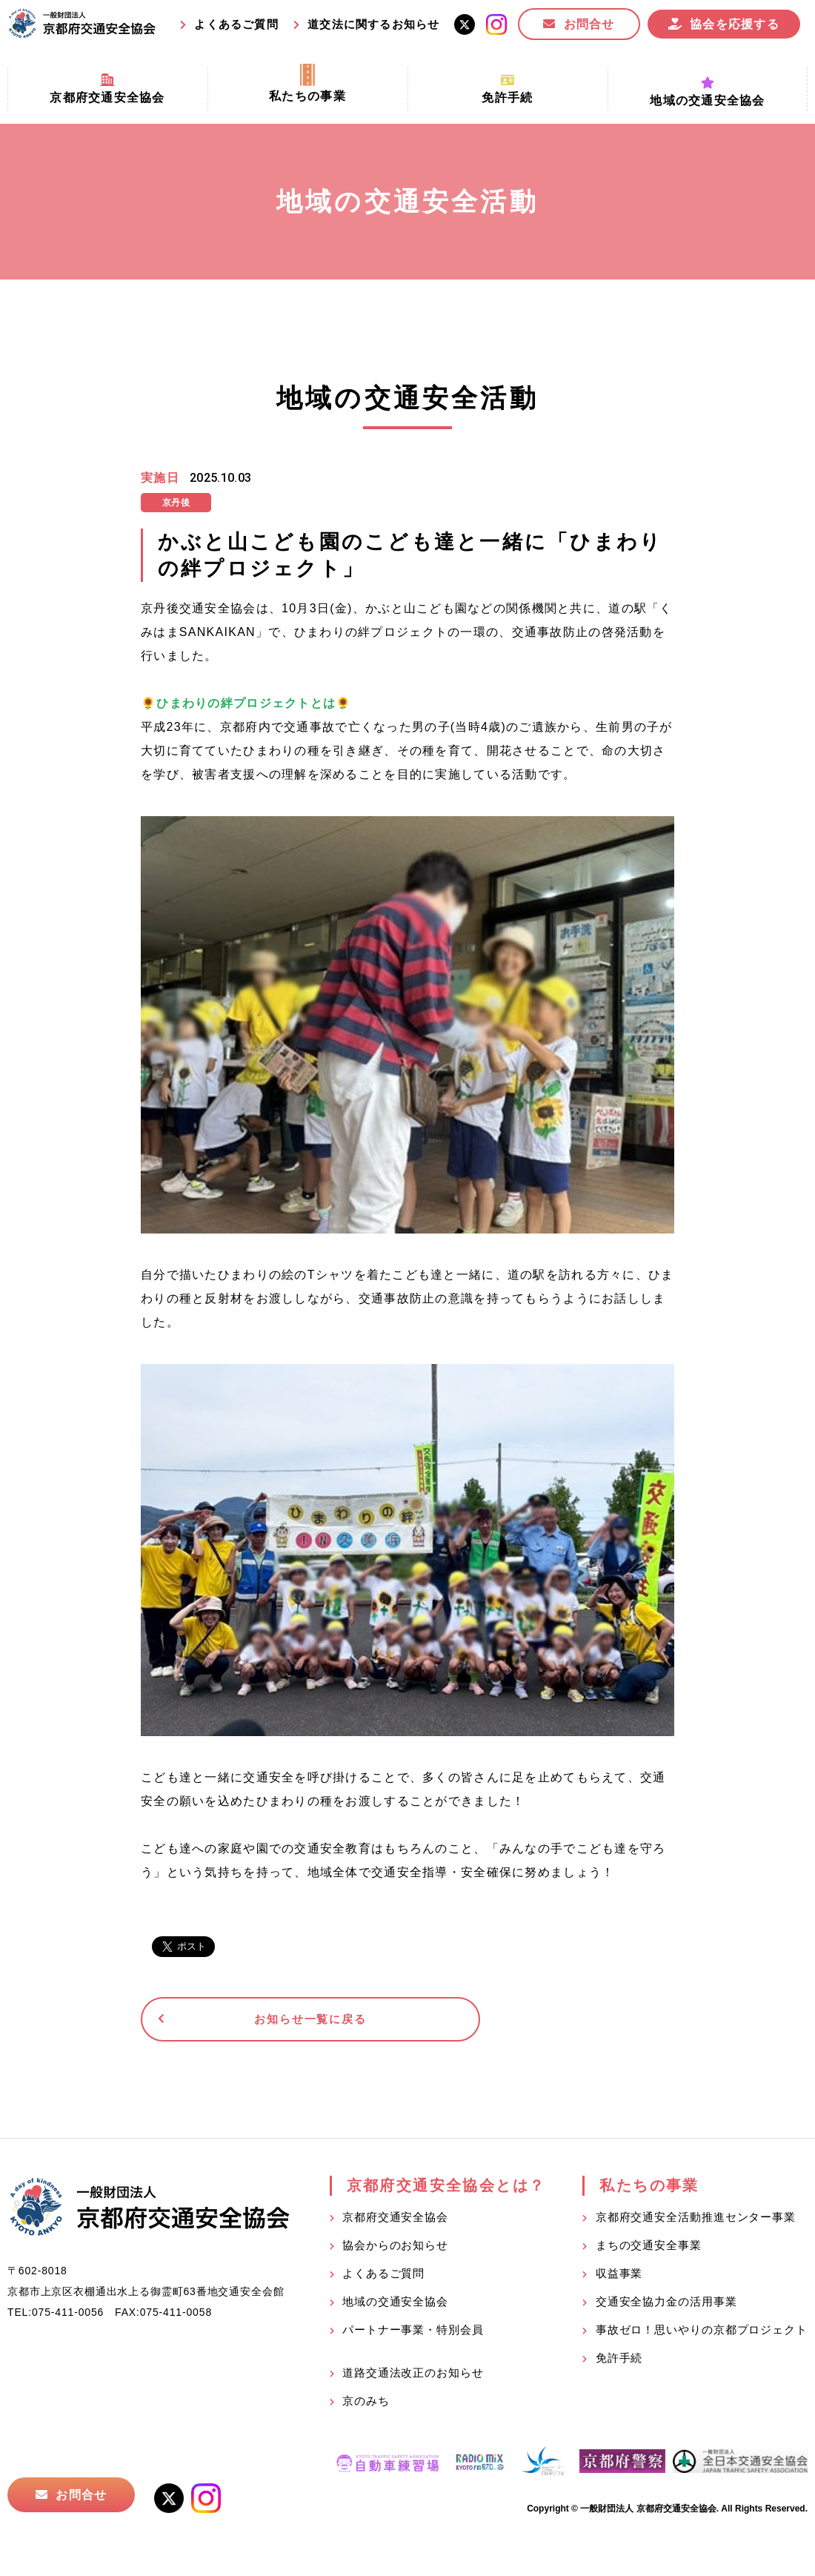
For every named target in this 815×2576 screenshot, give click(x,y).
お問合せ (589, 24)
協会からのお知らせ (395, 2249)
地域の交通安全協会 (395, 2305)
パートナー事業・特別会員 (413, 2334)
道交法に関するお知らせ (373, 24)
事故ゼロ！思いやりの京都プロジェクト (702, 2334)
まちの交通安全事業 (649, 2249)
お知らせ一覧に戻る (255, 2021)
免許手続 (619, 2362)
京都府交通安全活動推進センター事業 (696, 2221)
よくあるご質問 (236, 24)
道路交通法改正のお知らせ (413, 2377)
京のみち (366, 2405)
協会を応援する (734, 24)
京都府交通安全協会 (395, 2221)
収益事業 (619, 2277)
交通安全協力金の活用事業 (666, 2305)
